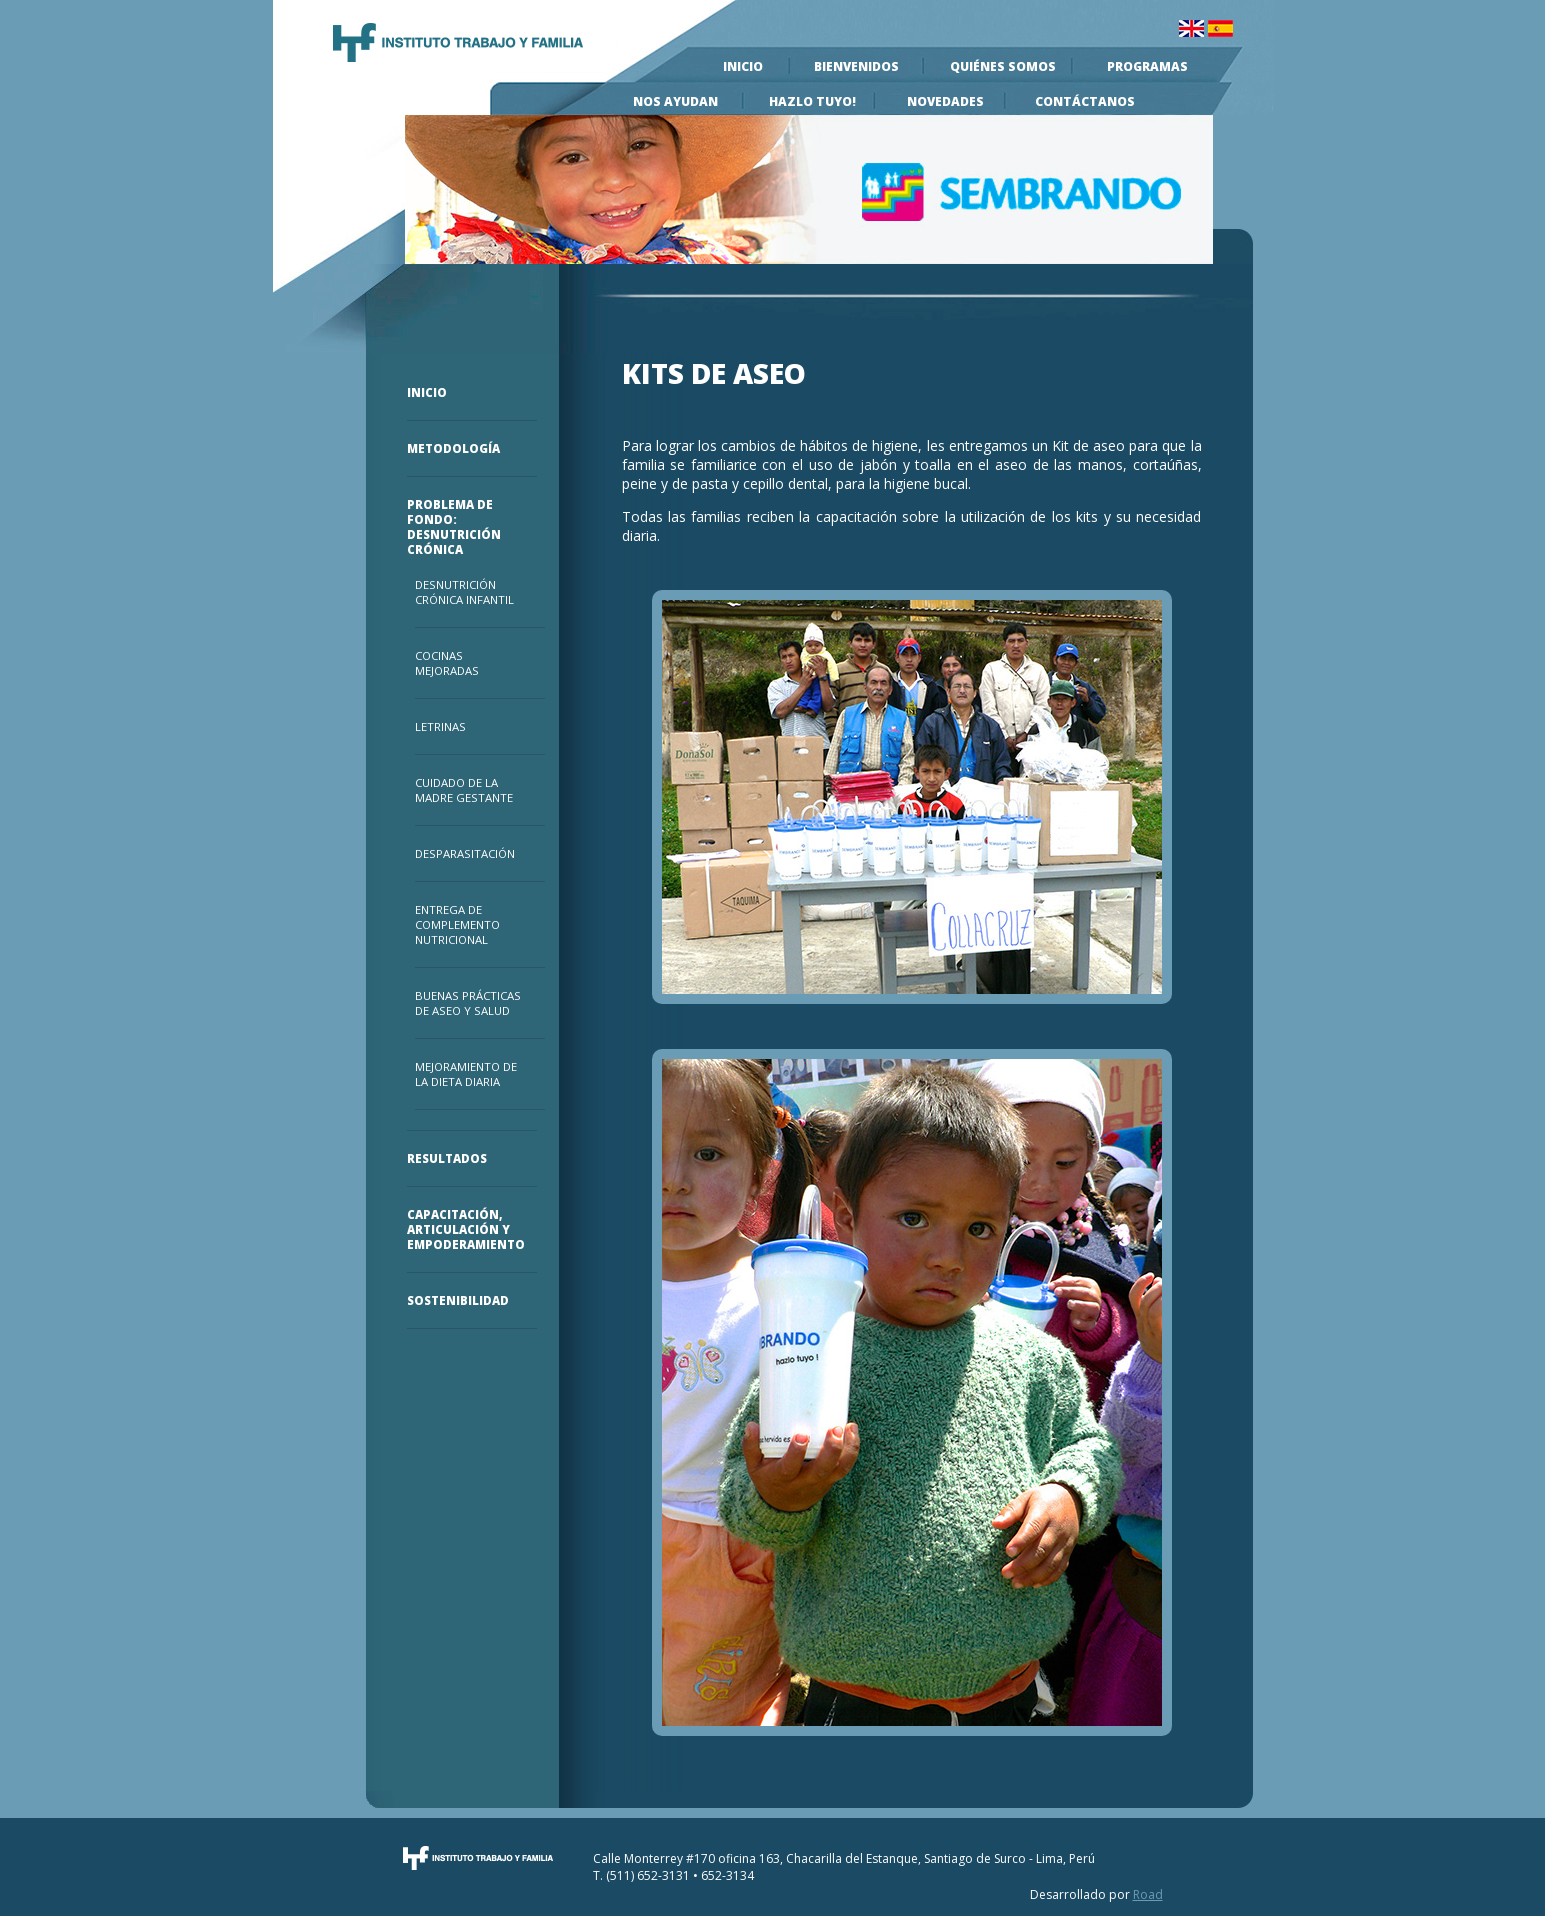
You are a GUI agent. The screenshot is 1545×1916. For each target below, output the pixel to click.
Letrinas (440, 726)
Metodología (453, 448)
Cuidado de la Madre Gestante (464, 790)
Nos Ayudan (675, 101)
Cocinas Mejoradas (447, 663)
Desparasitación (465, 853)
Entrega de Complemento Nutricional (457, 924)
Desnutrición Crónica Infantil (464, 592)
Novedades (945, 101)
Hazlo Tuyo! (812, 101)
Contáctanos (1085, 101)
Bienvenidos (856, 66)
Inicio (743, 66)
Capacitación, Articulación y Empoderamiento (462, 1229)
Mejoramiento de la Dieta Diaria (466, 1074)
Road (1148, 1894)
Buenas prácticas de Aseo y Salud (468, 1003)
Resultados (447, 1158)
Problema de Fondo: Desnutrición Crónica (454, 527)
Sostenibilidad (458, 1300)
